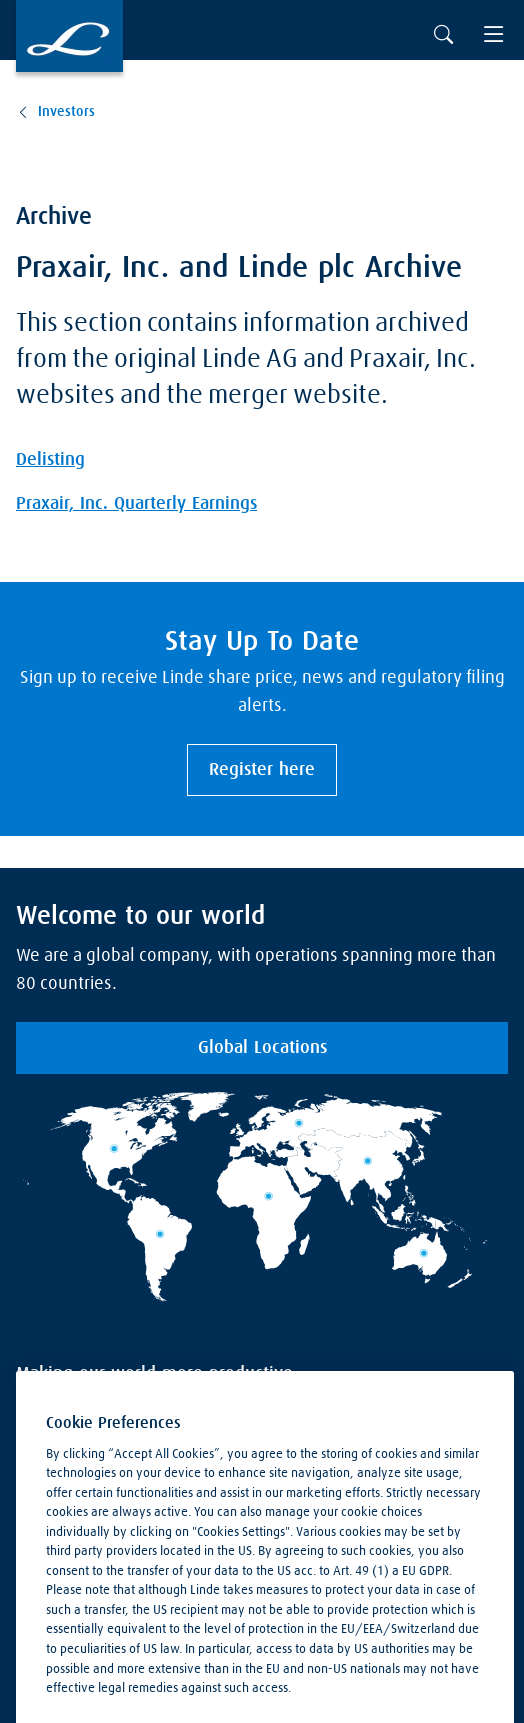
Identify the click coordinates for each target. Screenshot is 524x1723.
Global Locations (262, 1048)
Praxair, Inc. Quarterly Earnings (136, 504)
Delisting (50, 460)
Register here (262, 770)
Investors (66, 112)
